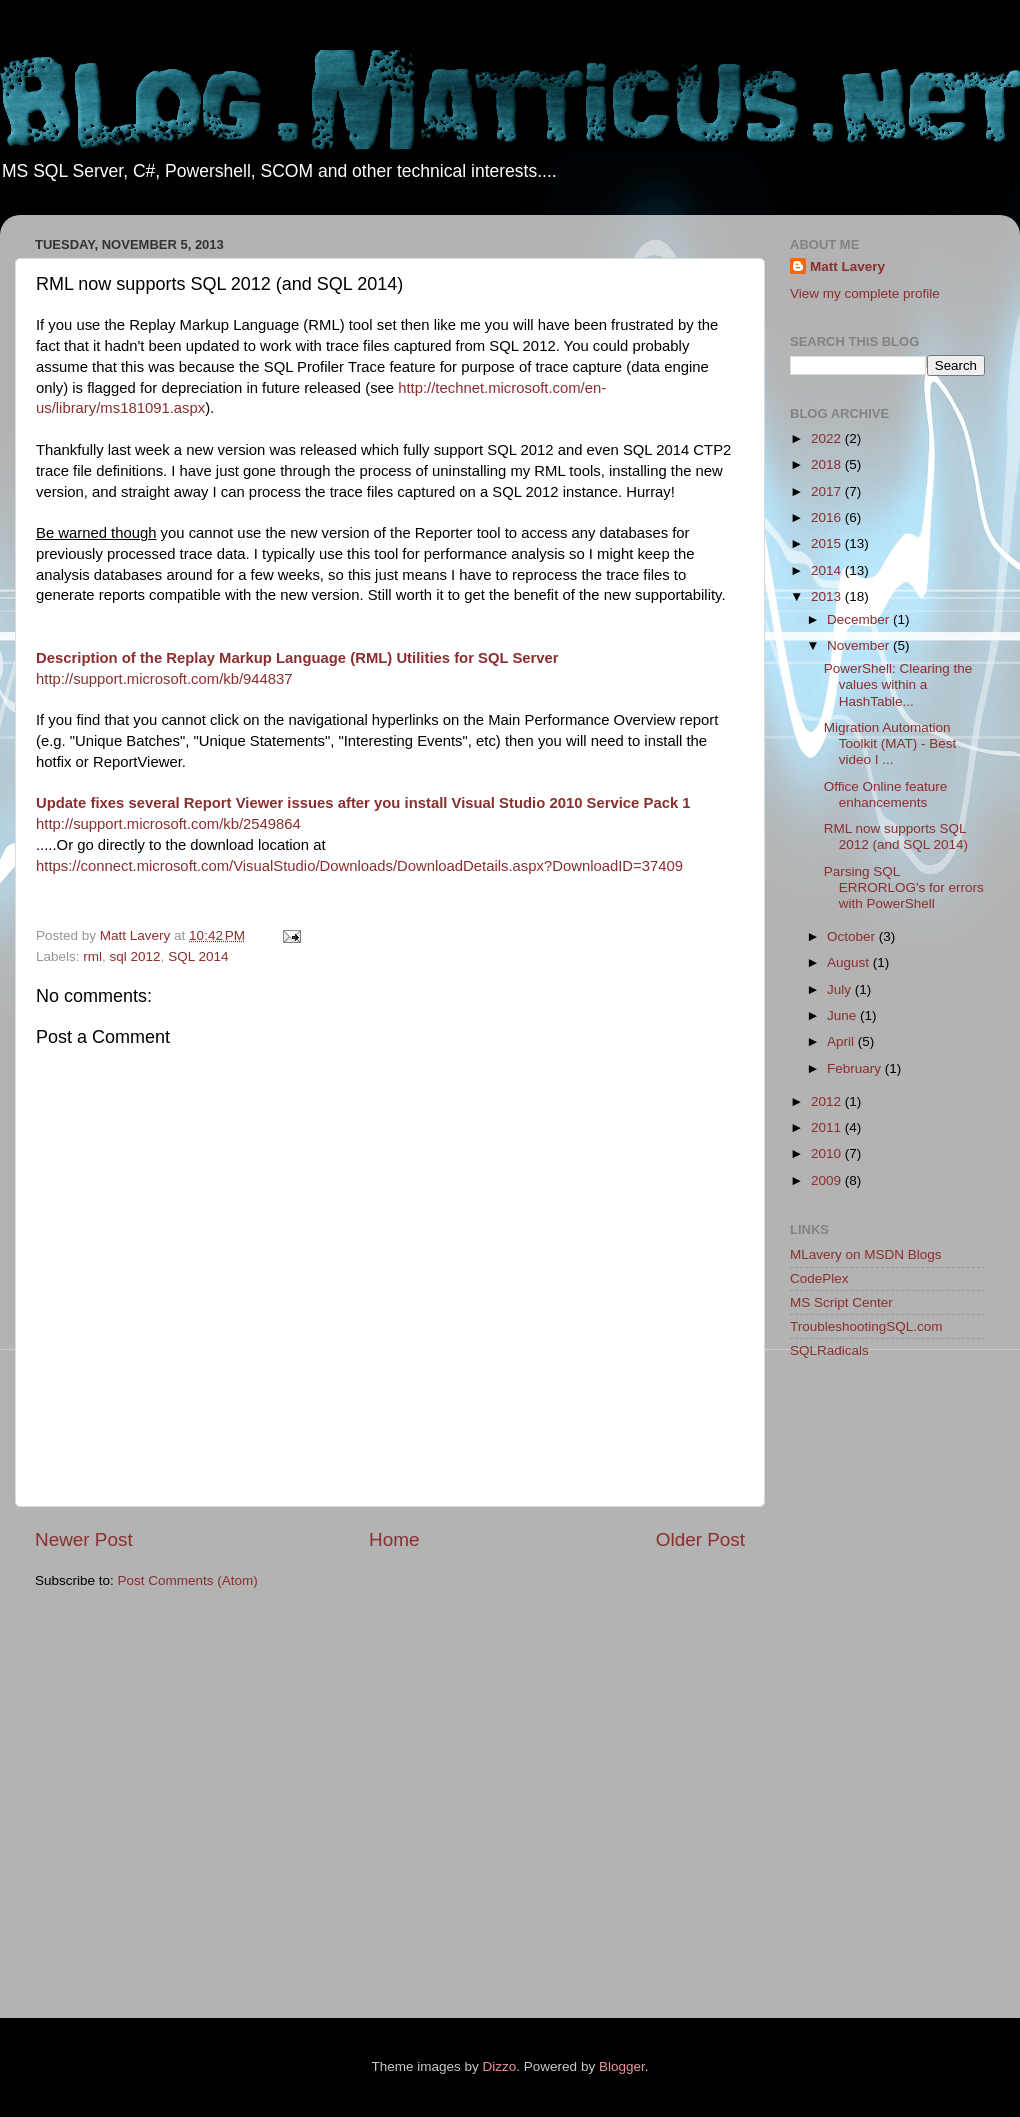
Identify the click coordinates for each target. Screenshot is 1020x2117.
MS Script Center (841, 1302)
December (860, 619)
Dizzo (500, 2066)
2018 (828, 464)
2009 (828, 1180)
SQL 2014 (198, 956)
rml (92, 956)
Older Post (700, 1539)
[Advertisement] (870, 1692)
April (842, 1041)
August (850, 962)
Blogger (622, 2066)
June (843, 1015)
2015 (828, 543)
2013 (828, 596)
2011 (828, 1127)
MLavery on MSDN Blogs (866, 1254)
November (860, 645)
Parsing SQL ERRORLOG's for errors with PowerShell (904, 887)
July (841, 989)
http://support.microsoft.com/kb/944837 (164, 679)
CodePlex (819, 1278)
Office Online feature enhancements (886, 794)
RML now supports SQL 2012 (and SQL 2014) (896, 836)
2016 (828, 517)
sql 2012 (135, 956)
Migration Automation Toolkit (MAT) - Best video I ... (890, 743)
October (853, 936)
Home (394, 1539)
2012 (828, 1101)
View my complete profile (865, 293)
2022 (828, 438)
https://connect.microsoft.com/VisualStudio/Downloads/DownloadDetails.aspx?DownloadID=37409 (359, 866)
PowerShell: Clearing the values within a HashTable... (898, 684)
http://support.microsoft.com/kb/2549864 (168, 824)
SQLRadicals (829, 1350)
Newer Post (84, 1539)
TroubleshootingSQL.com (866, 1326)
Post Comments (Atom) (188, 1580)
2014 (828, 570)
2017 (828, 491)
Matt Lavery (847, 266)
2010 (828, 1153)
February (856, 1068)
